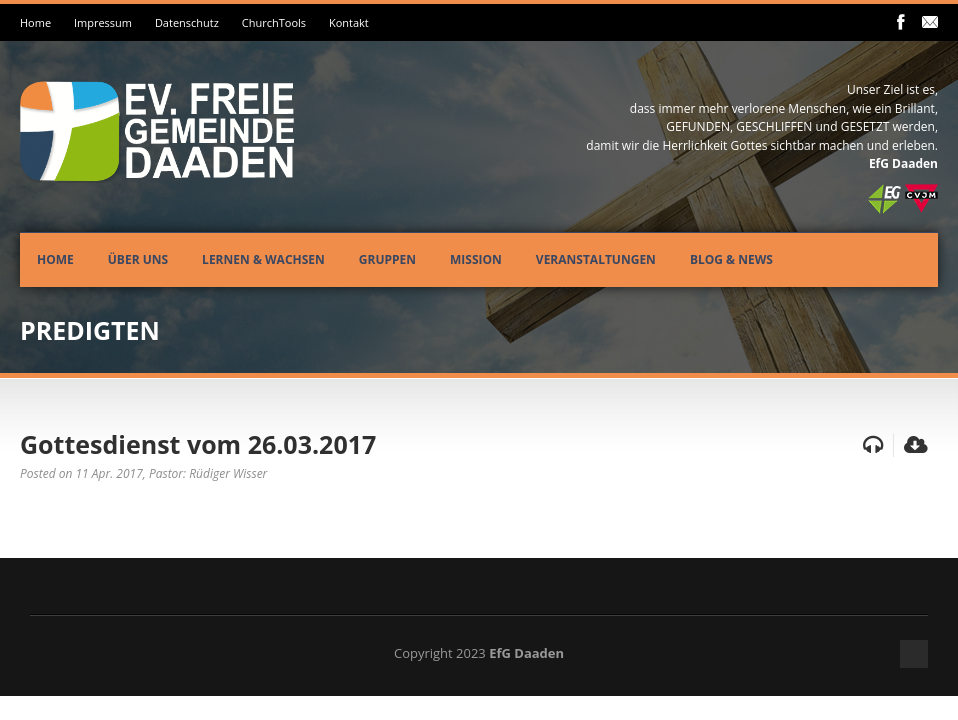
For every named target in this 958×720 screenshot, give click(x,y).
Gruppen (387, 259)
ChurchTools (274, 22)
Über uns (138, 259)
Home (35, 22)
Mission (476, 259)
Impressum (103, 22)
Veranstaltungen (596, 259)
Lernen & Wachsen (263, 259)
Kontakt (349, 22)
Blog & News (731, 259)
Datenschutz (187, 22)
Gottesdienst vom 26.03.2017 (198, 444)
